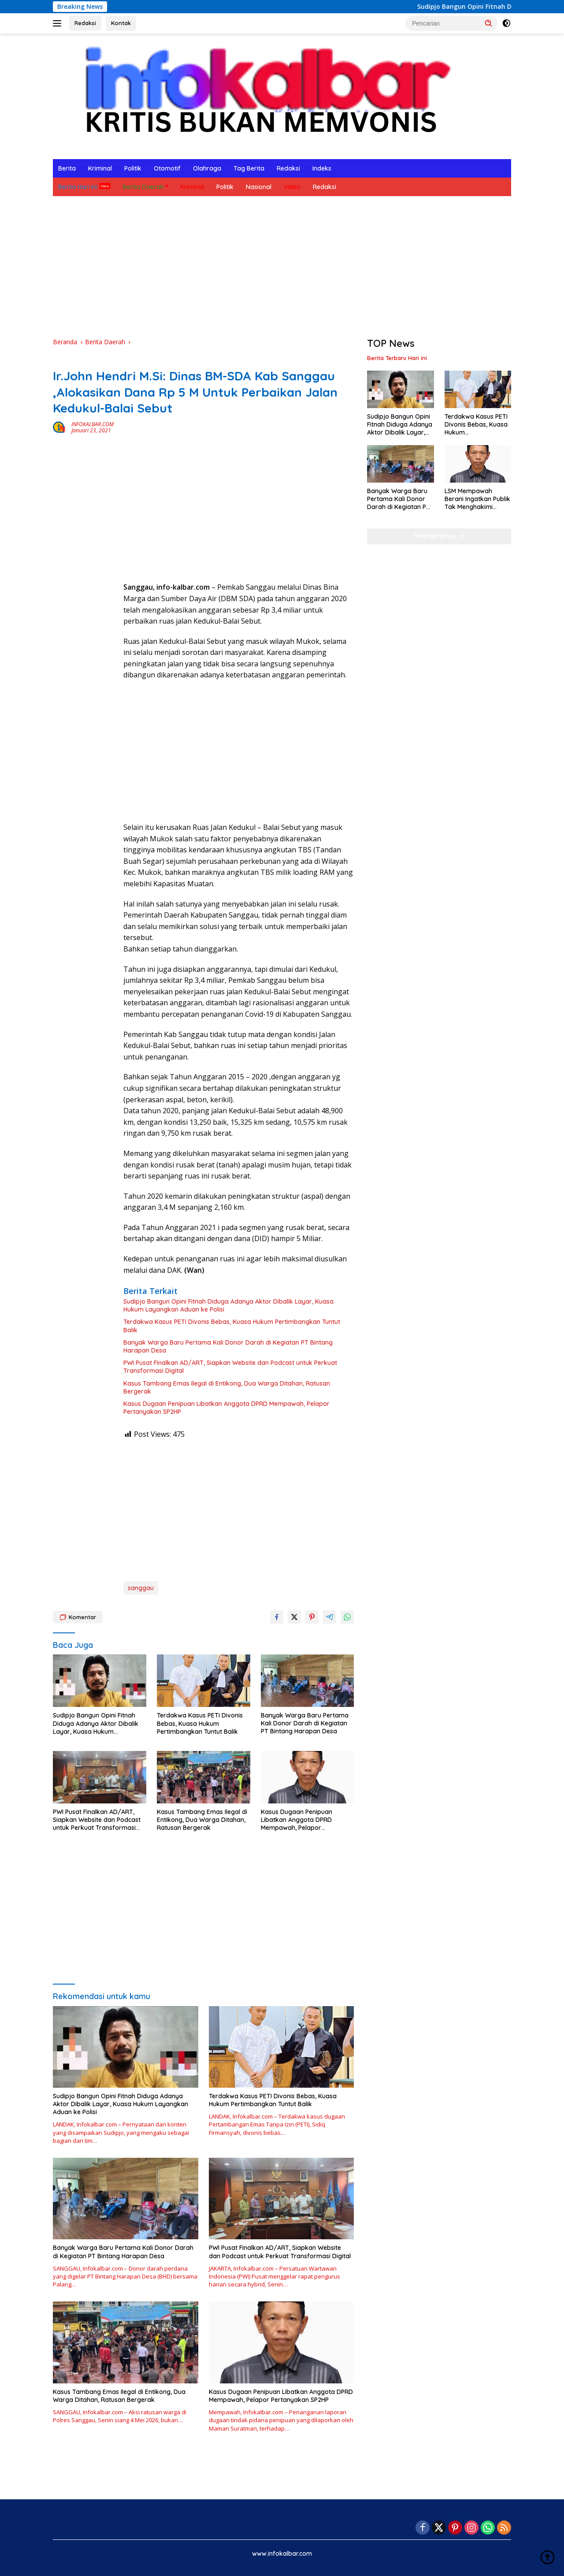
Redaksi (85, 22)
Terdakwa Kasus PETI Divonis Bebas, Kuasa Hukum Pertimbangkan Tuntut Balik (231, 1326)
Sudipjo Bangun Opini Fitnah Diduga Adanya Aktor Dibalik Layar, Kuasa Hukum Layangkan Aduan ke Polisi (228, 1305)
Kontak (121, 22)
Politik (132, 168)
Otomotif (167, 168)
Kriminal (100, 168)
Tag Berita (249, 168)
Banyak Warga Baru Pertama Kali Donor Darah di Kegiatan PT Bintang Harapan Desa (228, 1346)
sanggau (141, 1588)
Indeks (321, 168)
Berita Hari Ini (77, 187)
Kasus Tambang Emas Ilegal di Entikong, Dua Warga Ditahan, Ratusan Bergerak (226, 1387)
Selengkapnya (439, 536)
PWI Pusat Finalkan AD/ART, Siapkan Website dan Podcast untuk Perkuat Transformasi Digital (230, 1367)
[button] (488, 23)
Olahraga (207, 168)
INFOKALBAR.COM (92, 424)
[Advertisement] (282, 266)
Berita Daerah (143, 187)
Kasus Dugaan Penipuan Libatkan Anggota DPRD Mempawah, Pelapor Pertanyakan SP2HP (226, 1408)
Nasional (258, 187)
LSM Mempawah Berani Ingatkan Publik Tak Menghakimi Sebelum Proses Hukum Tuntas (477, 499)
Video (292, 187)
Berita (67, 168)
